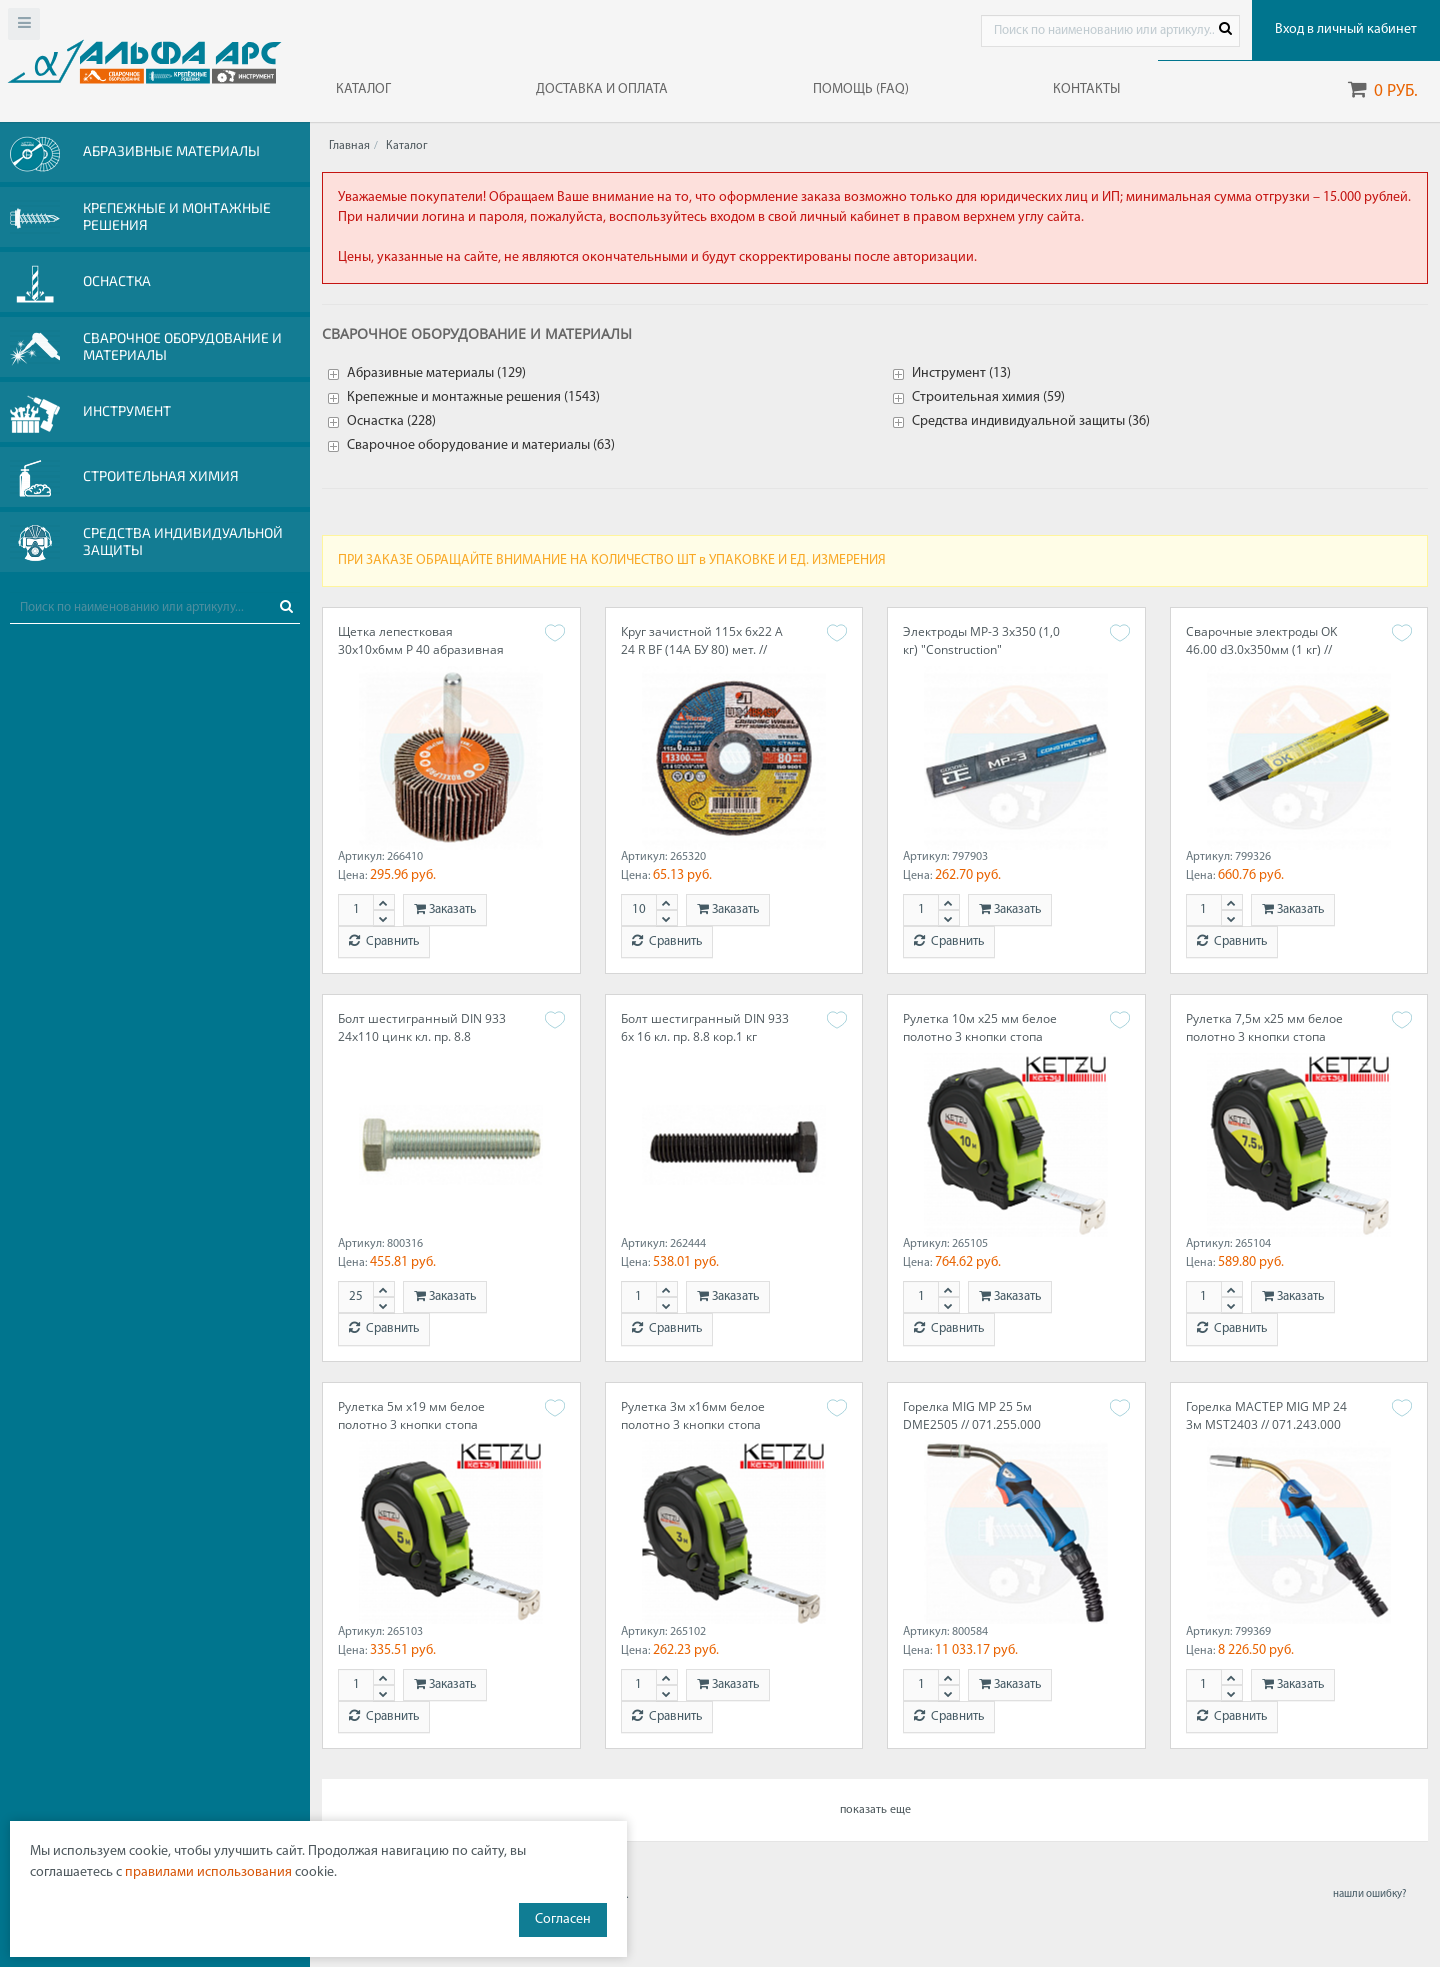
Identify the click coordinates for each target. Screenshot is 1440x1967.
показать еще (875, 1810)
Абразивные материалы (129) (436, 373)
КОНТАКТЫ (1086, 89)
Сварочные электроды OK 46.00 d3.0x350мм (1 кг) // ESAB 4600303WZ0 (1261, 649)
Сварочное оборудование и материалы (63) (481, 445)
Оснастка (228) (391, 421)
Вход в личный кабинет (1346, 29)
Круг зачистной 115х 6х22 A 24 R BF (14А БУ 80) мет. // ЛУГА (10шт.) (702, 649)
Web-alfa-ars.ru (144, 61)
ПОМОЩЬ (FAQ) (861, 89)
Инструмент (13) (961, 373)
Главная (349, 146)
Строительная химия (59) (988, 397)
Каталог (407, 146)
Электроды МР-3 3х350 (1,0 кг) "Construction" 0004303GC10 (981, 649)
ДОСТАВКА (602, 89)
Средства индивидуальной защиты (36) (1031, 421)
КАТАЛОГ (363, 89)
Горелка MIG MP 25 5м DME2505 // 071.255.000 (972, 1415)
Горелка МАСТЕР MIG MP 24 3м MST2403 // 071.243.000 (1266, 1415)
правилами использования (208, 1872)
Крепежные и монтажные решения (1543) (473, 397)
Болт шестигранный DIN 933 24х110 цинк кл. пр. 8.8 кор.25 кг (422, 1036)
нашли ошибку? (1369, 1894)
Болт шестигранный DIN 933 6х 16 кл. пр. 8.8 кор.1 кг (705, 1027)
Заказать (445, 909)
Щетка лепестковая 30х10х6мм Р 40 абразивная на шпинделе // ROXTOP (421, 649)
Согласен (563, 1919)
